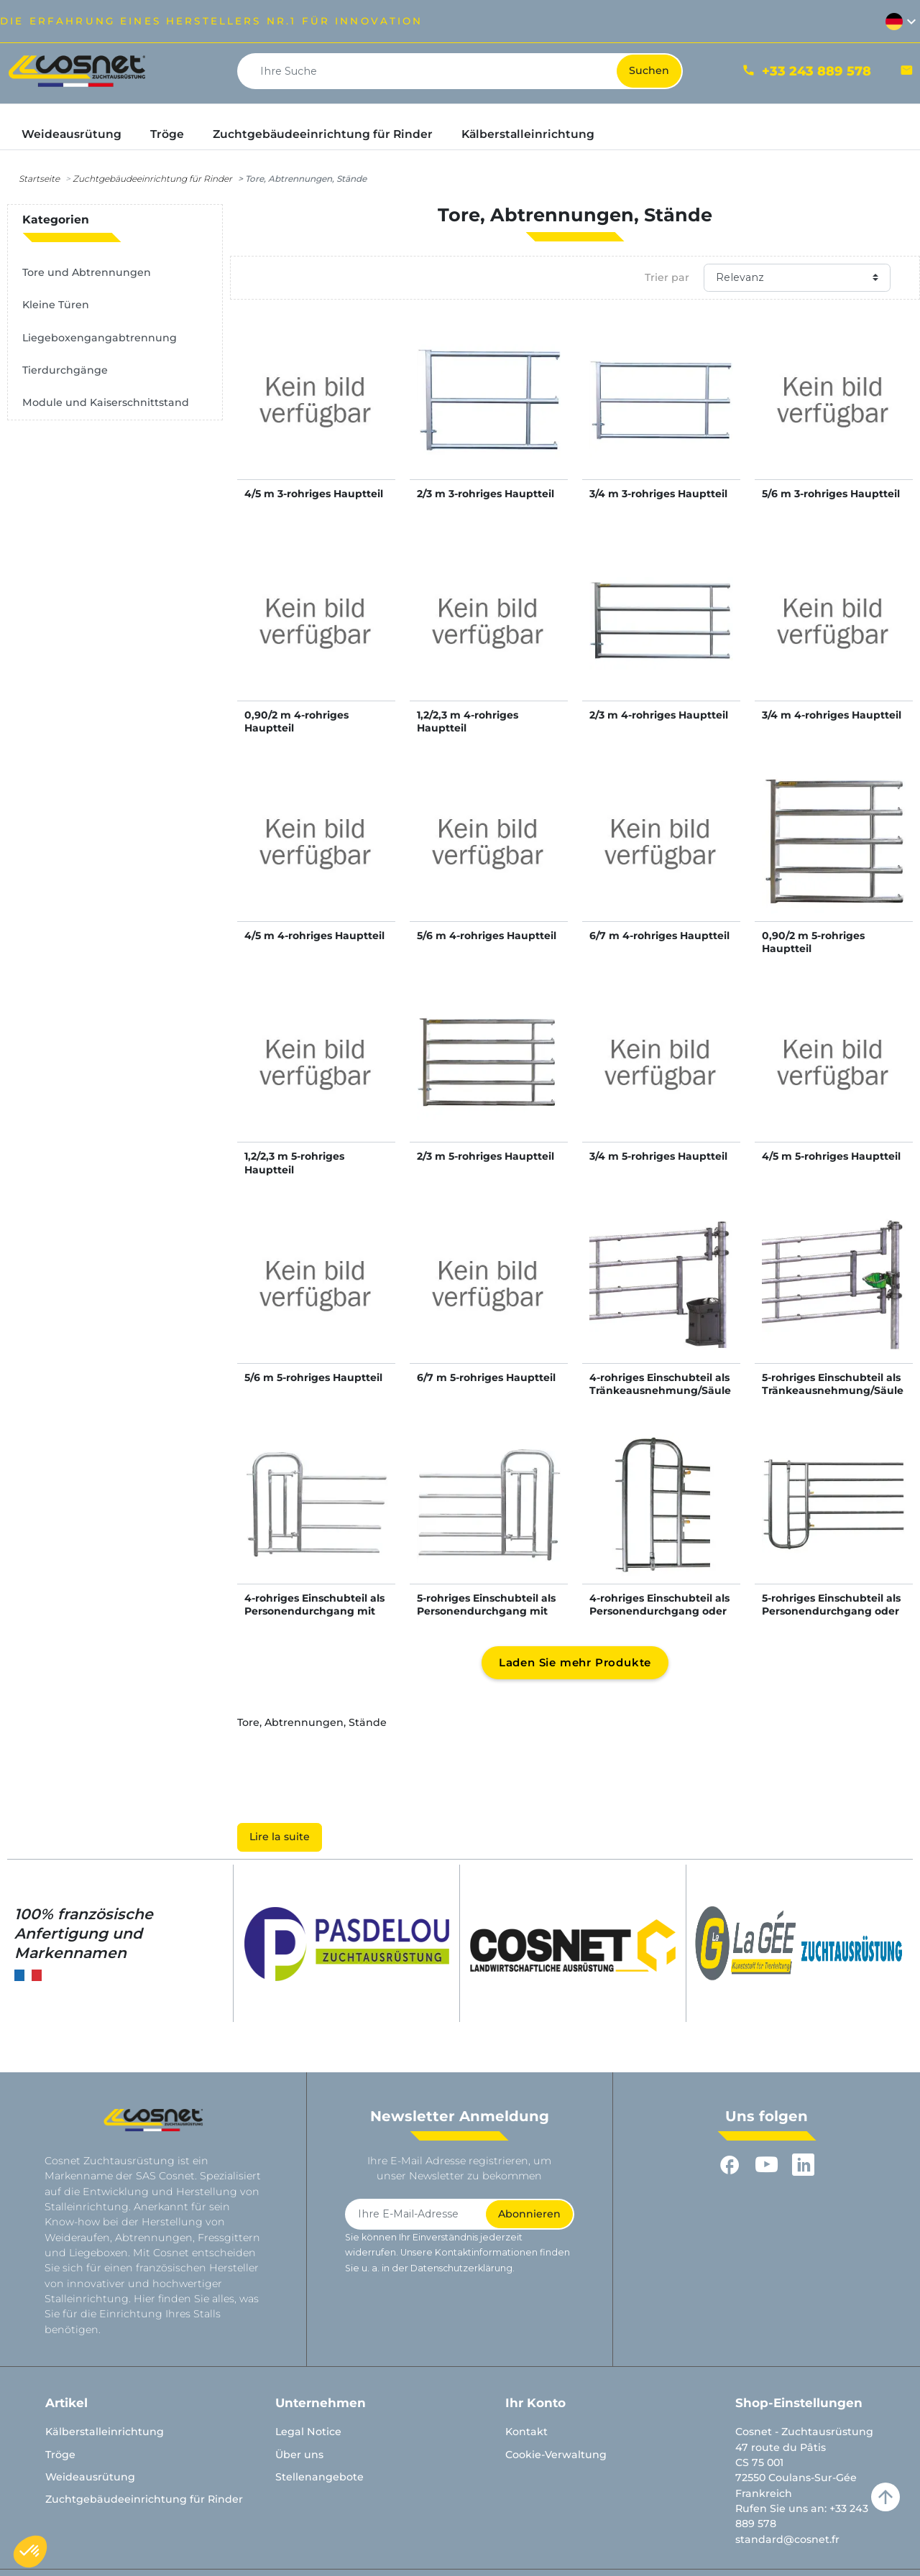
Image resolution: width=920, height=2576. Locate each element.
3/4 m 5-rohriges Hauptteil (658, 1156)
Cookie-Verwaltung (556, 2454)
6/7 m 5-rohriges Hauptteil (486, 1377)
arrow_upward (885, 2497)
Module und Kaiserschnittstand (105, 402)
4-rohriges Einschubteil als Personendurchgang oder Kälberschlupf (659, 1611)
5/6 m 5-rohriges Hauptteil (313, 1377)
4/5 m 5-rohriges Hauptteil (831, 1156)
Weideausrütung (90, 2476)
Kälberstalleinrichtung (104, 2431)
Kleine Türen (55, 304)
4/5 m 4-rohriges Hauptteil (314, 935)
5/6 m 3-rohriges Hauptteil (831, 493)
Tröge (60, 2454)
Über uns (299, 2454)
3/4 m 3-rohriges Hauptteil (658, 493)
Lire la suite (279, 1836)
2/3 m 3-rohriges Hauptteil (485, 493)
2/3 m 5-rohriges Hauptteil (485, 1156)
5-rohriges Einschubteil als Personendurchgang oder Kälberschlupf (831, 1611)
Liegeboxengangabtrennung (99, 337)
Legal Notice (308, 2431)
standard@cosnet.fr (787, 2539)
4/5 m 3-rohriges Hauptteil (313, 493)
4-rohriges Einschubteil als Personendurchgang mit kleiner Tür (314, 1611)
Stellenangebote (319, 2476)
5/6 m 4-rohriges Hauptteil (486, 935)
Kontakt (526, 2431)
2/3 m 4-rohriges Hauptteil (658, 714)
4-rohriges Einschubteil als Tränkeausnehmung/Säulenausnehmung (660, 1390)
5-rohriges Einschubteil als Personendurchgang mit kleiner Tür (486, 1611)
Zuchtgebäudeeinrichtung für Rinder (152, 178)
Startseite (39, 178)
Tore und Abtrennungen (86, 272)
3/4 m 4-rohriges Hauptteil (831, 714)
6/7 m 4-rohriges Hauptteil (659, 935)
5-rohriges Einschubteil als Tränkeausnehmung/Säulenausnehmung (832, 1390)
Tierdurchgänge (65, 370)
